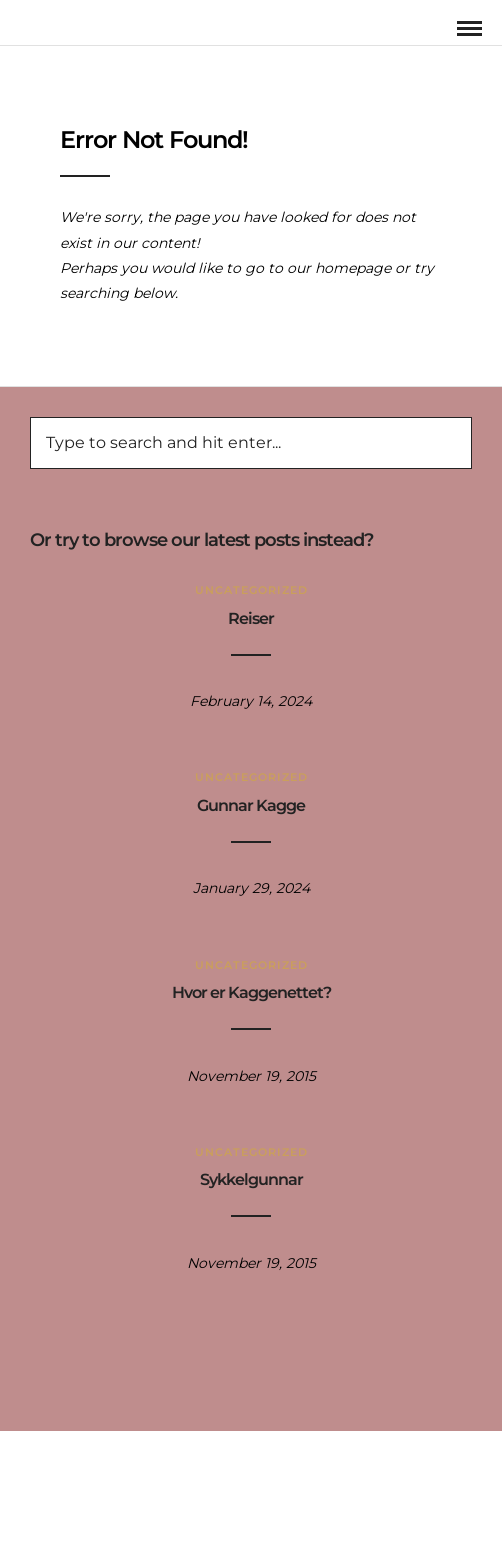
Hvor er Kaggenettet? (251, 992)
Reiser (251, 618)
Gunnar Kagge (251, 805)
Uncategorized (251, 590)
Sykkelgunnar (251, 1179)
